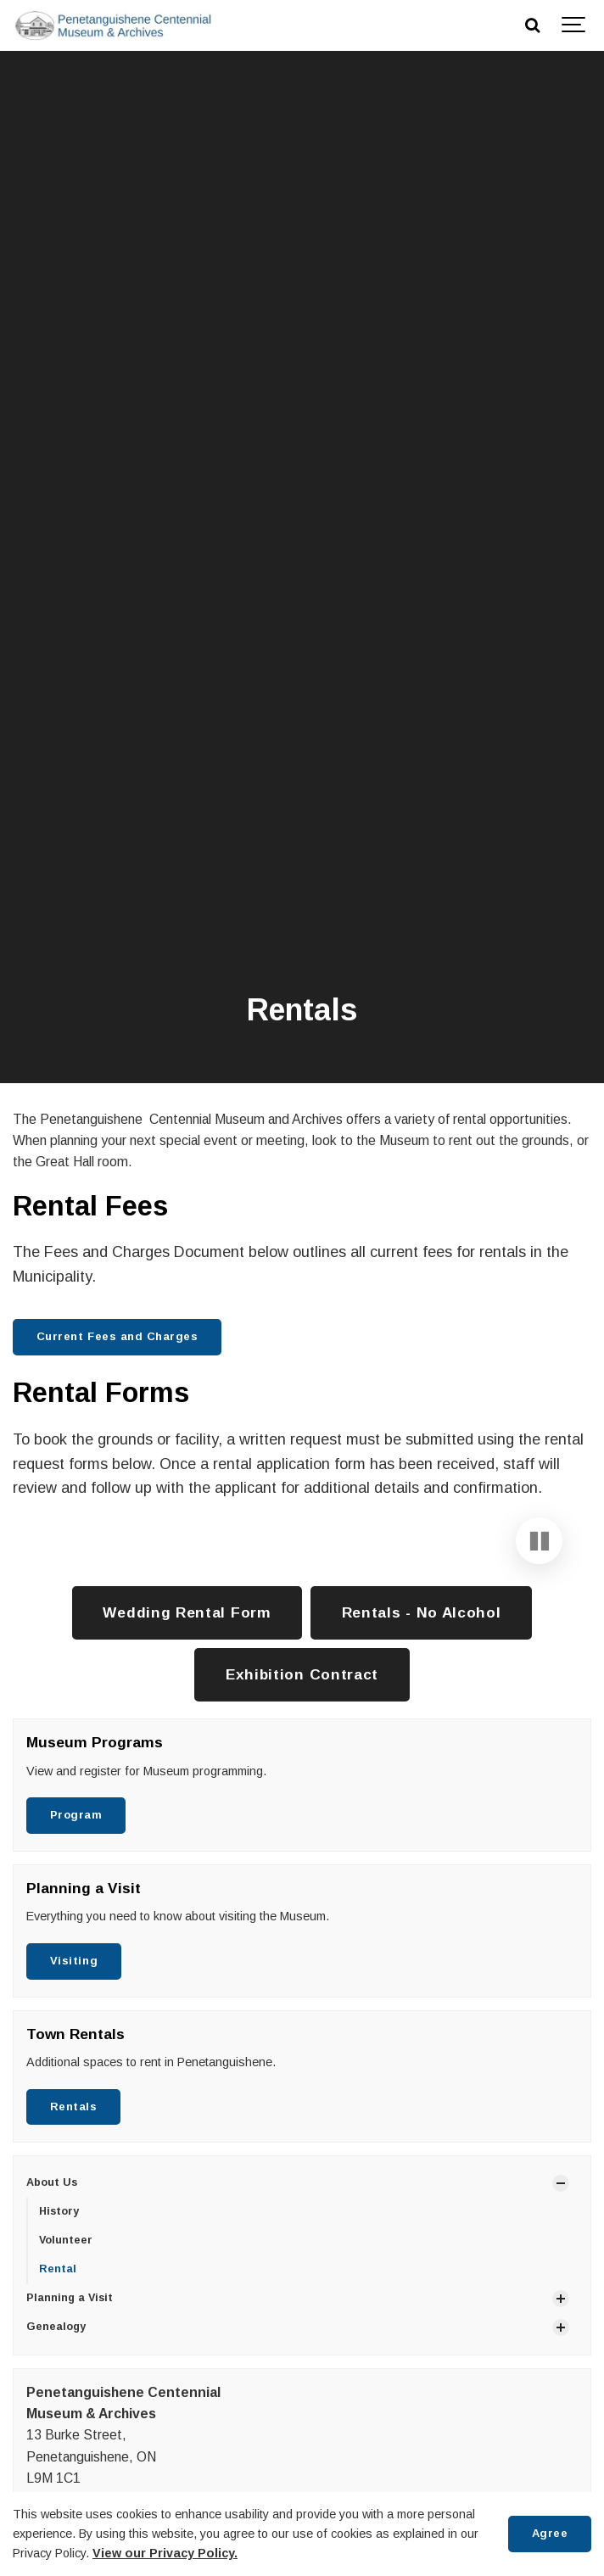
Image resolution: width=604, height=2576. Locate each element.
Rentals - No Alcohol (421, 1727)
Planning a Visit (69, 2413)
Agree (550, 2533)
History (59, 2327)
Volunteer (65, 2355)
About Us (51, 2299)
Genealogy (56, 2442)
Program (76, 1930)
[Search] (531, 25)
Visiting (74, 2076)
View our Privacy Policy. (165, 2553)
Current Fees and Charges (117, 1336)
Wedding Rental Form (187, 1727)
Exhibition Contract (302, 1789)
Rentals (74, 2222)
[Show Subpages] (560, 2298)
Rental (57, 2384)
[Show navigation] (574, 25)
